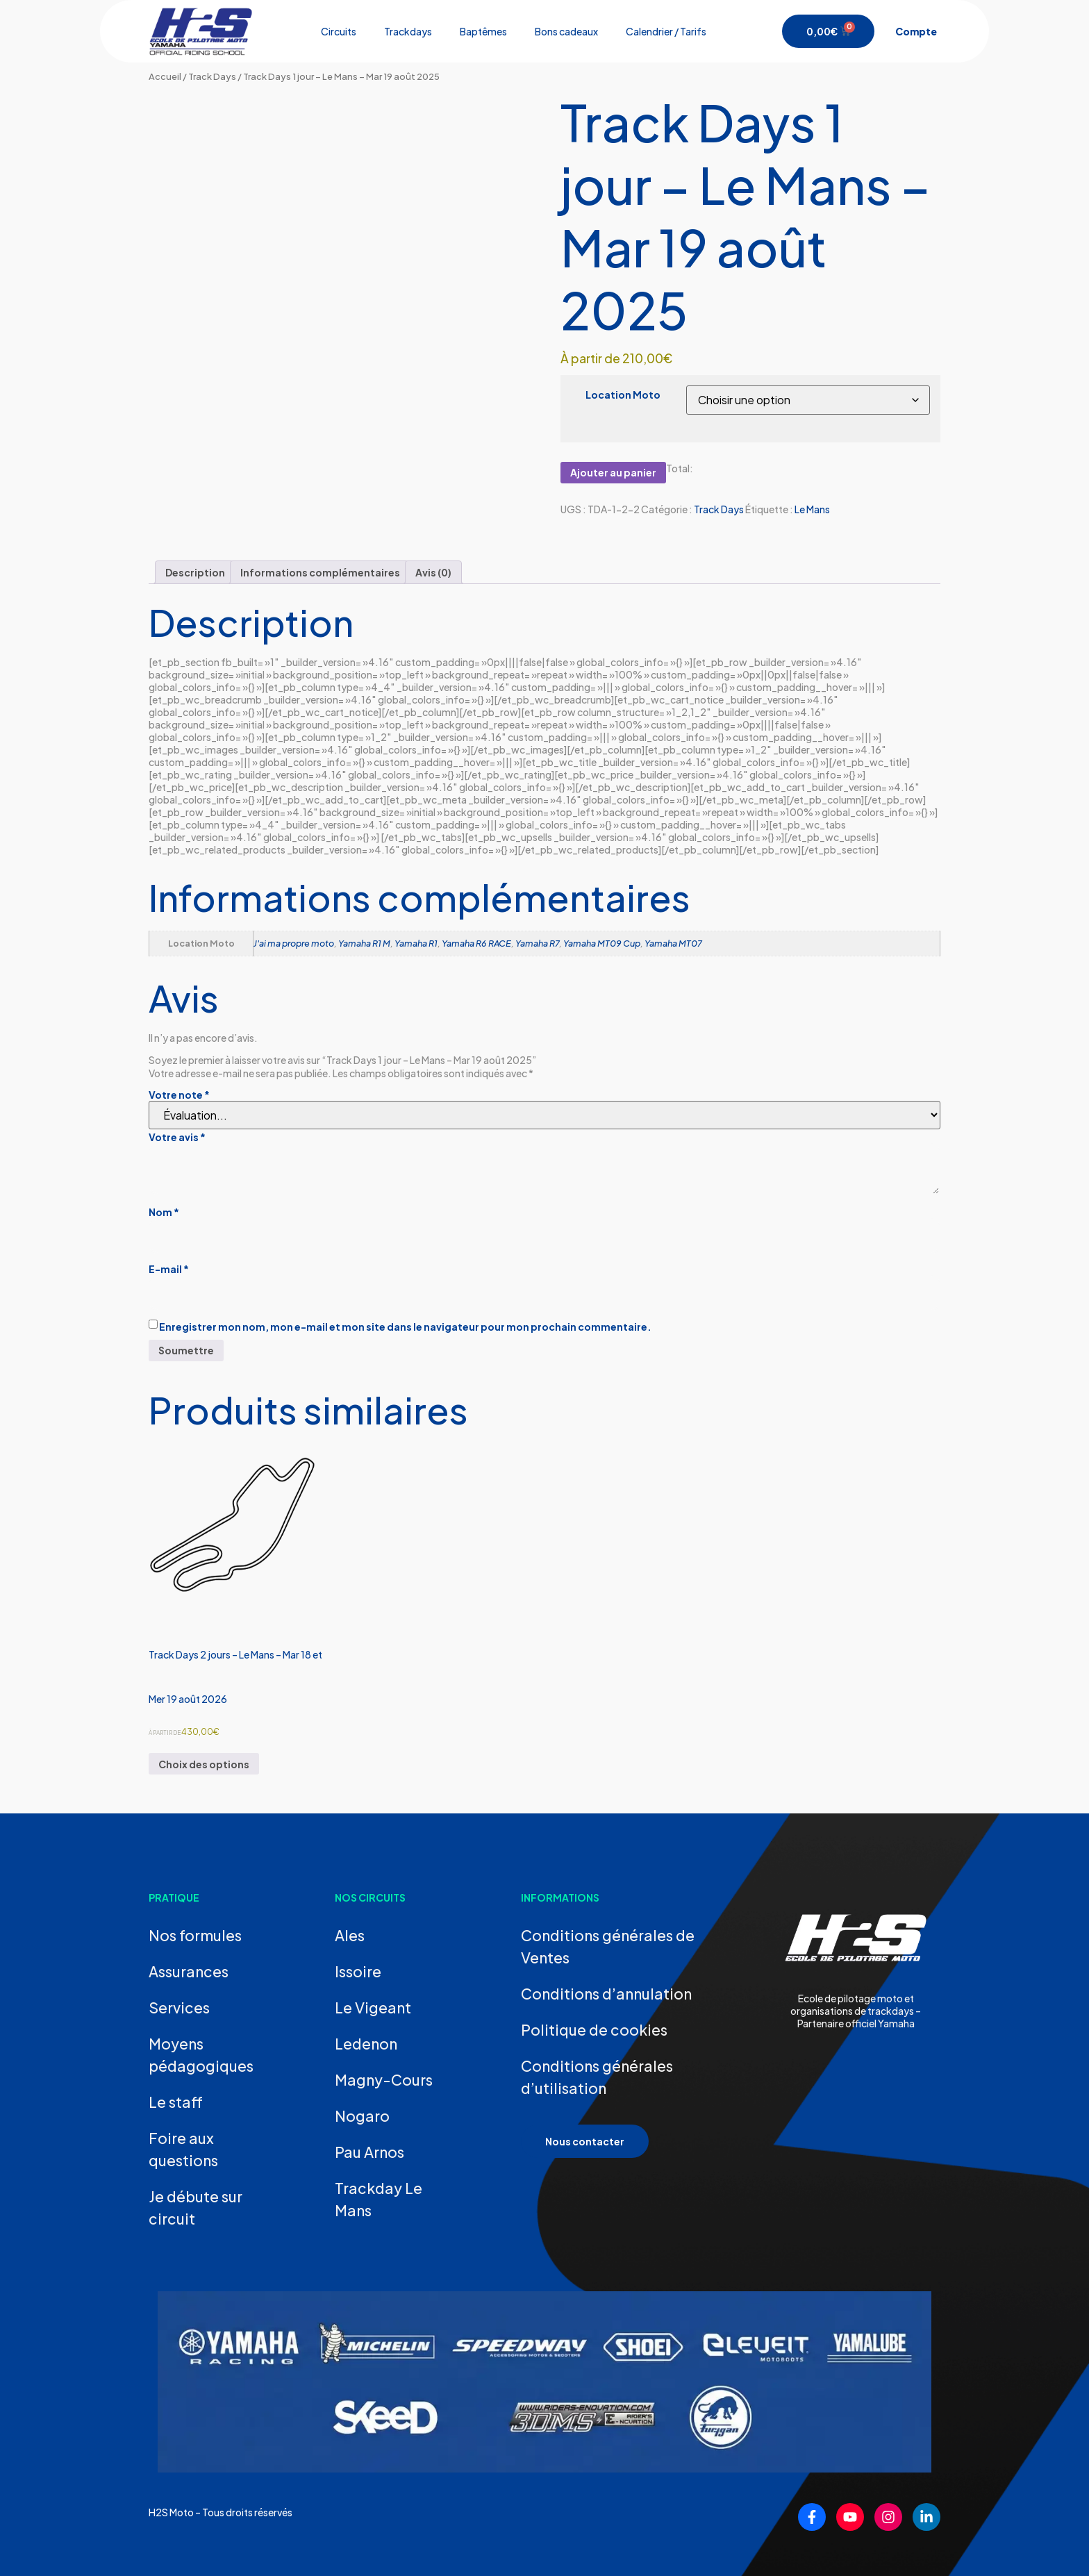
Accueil (165, 76)
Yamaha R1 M (364, 943)
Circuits (338, 31)
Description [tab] (195, 572)
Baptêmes (483, 31)
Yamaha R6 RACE (476, 943)
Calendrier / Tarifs (666, 31)
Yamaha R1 (416, 943)
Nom (164, 1212)
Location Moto (622, 394)
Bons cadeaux (566, 31)
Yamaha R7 (537, 943)
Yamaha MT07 (673, 943)
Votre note (179, 1094)
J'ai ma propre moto (293, 943)
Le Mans (812, 509)
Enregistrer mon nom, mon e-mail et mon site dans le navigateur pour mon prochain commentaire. (405, 1326)
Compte (916, 31)
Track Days (212, 76)
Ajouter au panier (613, 472)
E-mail (169, 1269)
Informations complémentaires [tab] (320, 572)
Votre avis (177, 1137)
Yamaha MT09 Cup (601, 943)
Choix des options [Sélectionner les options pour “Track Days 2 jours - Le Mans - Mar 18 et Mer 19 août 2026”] (203, 1764)
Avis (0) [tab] (433, 572)
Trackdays (408, 31)
